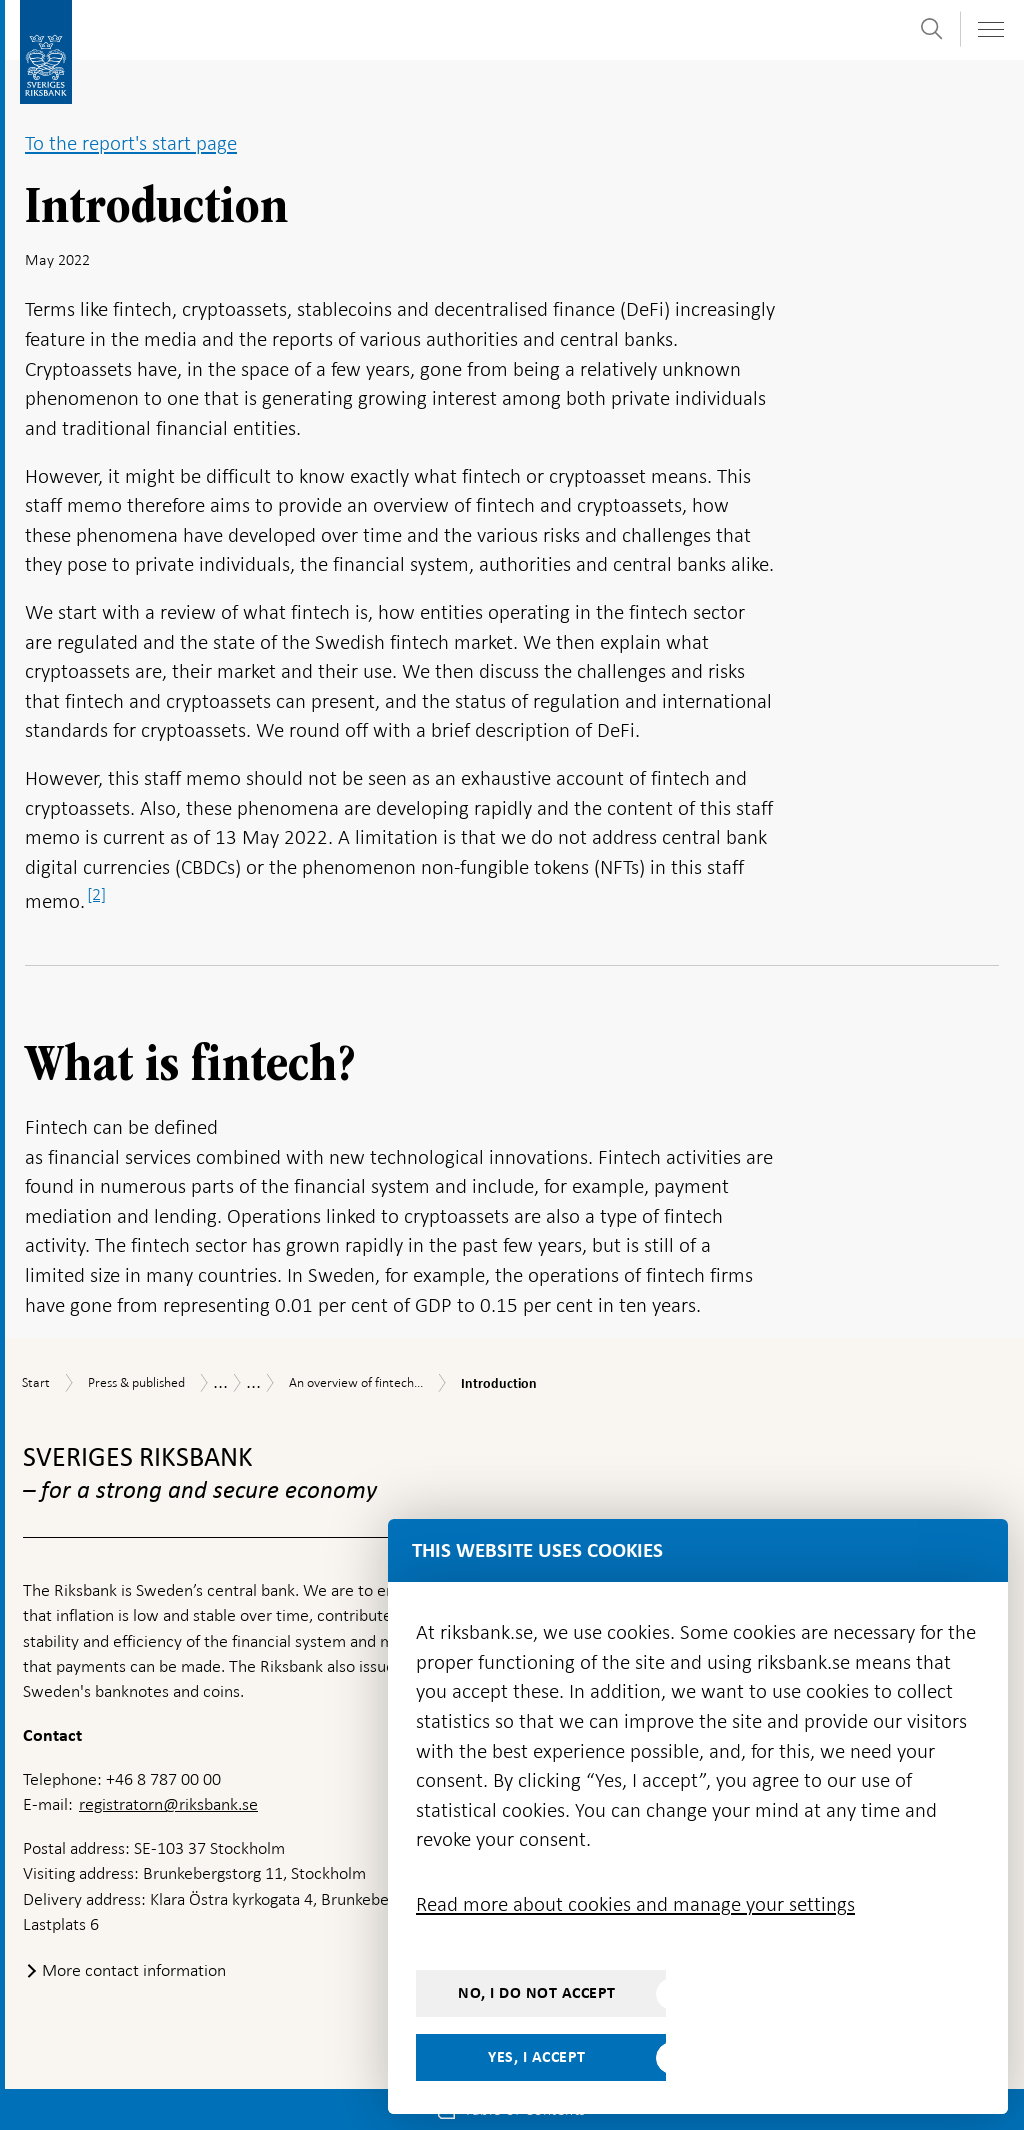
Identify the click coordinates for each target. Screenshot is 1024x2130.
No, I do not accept (537, 1993)
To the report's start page (131, 143)
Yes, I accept (537, 2057)
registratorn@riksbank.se (168, 1804)
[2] (96, 894)
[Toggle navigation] (990, 29)
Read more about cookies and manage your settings (635, 1904)
